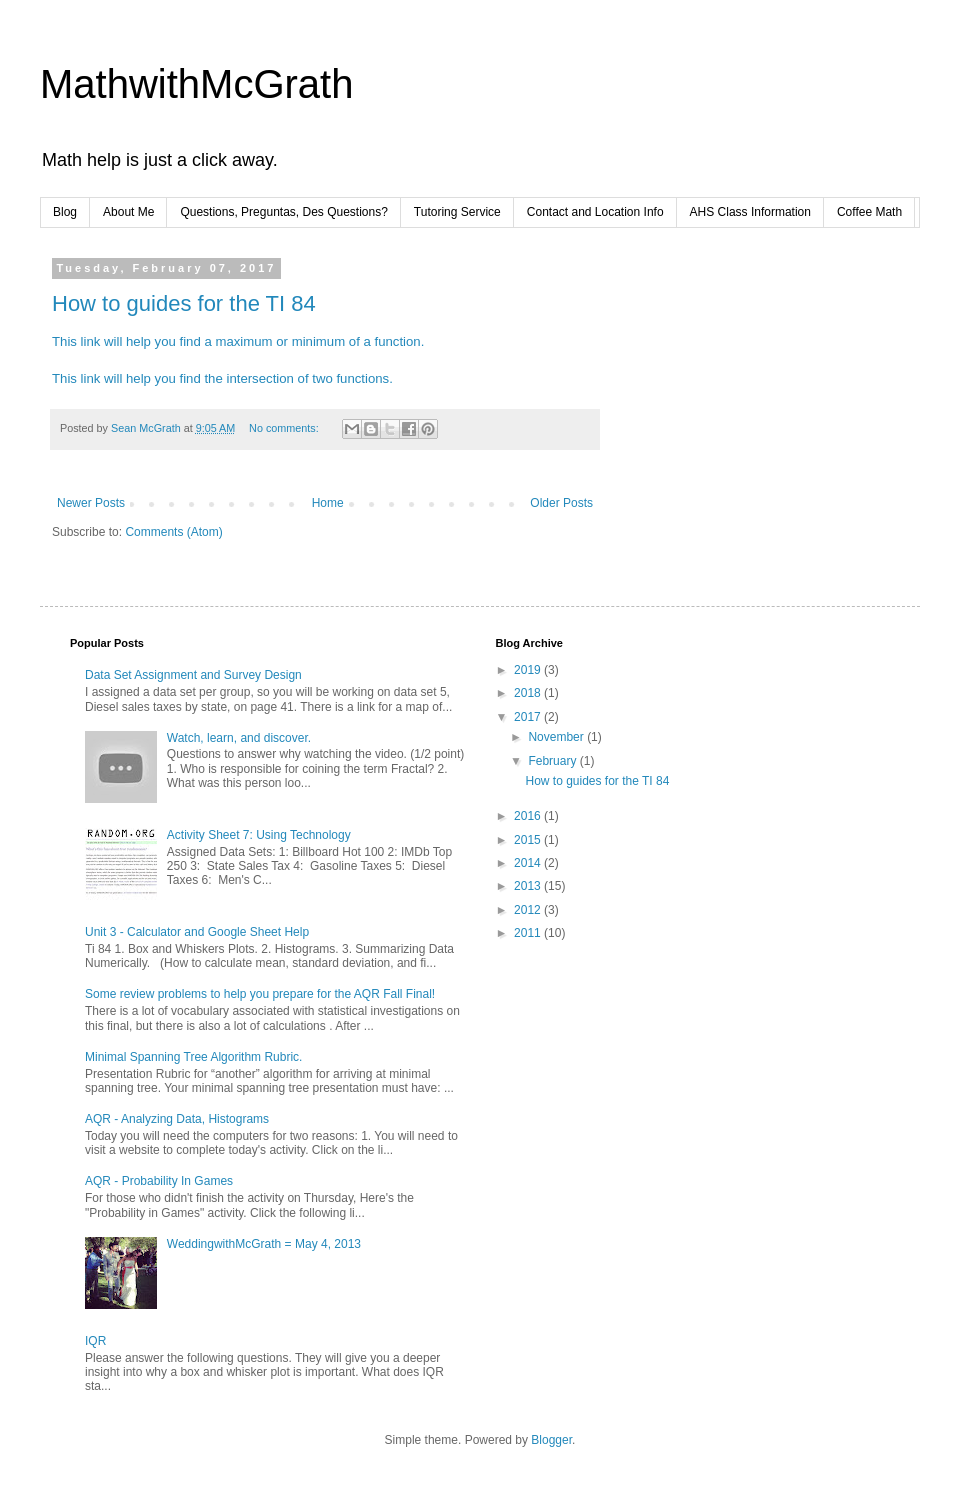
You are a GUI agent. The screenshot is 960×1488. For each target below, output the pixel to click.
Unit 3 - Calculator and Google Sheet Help (197, 932)
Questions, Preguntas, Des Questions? (283, 212)
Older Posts (561, 503)
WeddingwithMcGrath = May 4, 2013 (264, 1244)
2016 (529, 816)
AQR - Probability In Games (159, 1181)
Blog (65, 212)
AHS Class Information (750, 212)
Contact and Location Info (595, 212)
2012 (529, 910)
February (553, 761)
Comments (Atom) (173, 532)
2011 (529, 933)
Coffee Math (869, 212)
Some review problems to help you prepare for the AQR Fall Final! (260, 994)
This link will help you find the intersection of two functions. (222, 378)
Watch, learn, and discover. (239, 738)
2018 (529, 693)
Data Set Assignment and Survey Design (193, 675)
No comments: (285, 428)
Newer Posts (91, 503)
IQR (95, 1341)
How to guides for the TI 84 (184, 303)
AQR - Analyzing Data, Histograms (177, 1119)
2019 (529, 670)
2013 (529, 886)
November (557, 737)
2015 (529, 840)
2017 (529, 717)
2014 (529, 863)
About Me (128, 212)
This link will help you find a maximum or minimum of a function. (238, 341)
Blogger (551, 1440)
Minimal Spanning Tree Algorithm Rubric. (193, 1057)
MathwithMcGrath (196, 84)
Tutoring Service (457, 212)
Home (328, 503)
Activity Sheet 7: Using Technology (259, 835)
